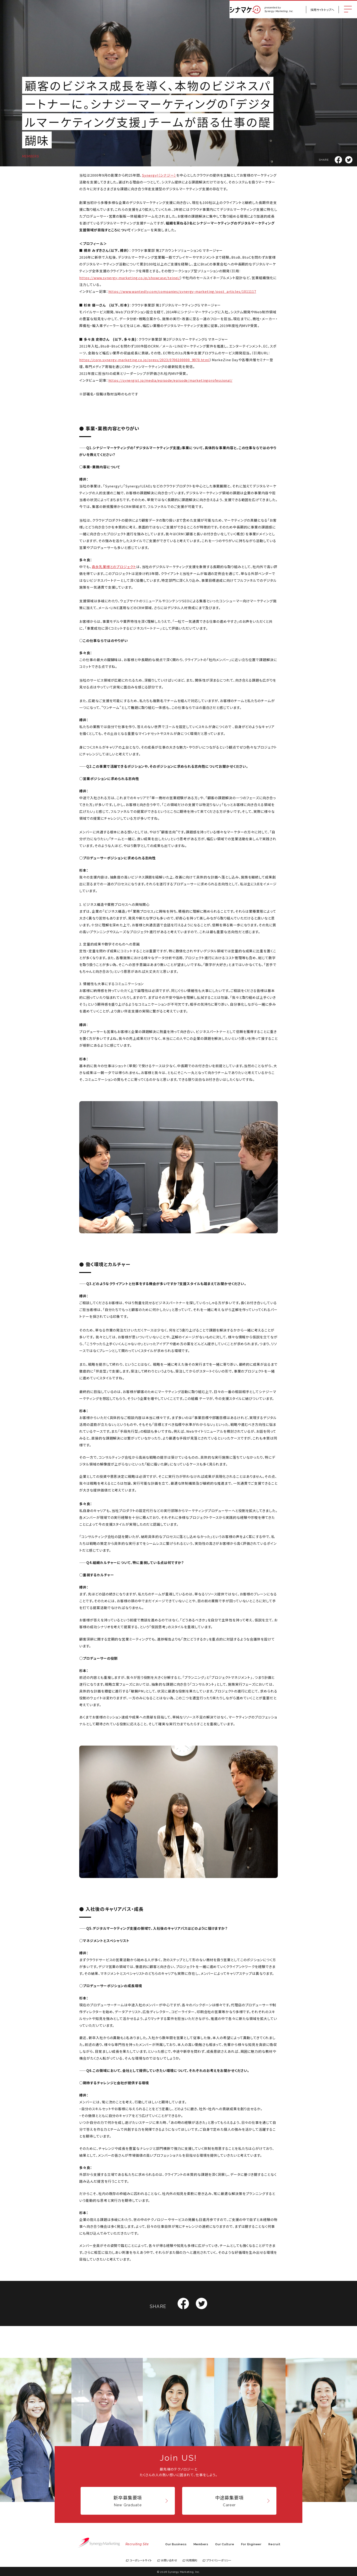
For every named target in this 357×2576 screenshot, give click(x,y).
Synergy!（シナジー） (159, 175)
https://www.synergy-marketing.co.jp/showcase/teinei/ (129, 277)
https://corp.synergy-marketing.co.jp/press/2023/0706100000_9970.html (144, 359)
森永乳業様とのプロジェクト (114, 566)
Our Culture (224, 2544)
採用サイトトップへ (322, 10)
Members (201, 2544)
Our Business (175, 2544)
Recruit (274, 2544)
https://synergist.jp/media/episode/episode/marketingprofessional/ (170, 380)
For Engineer (251, 2544)
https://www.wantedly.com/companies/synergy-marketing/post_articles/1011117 (182, 291)
